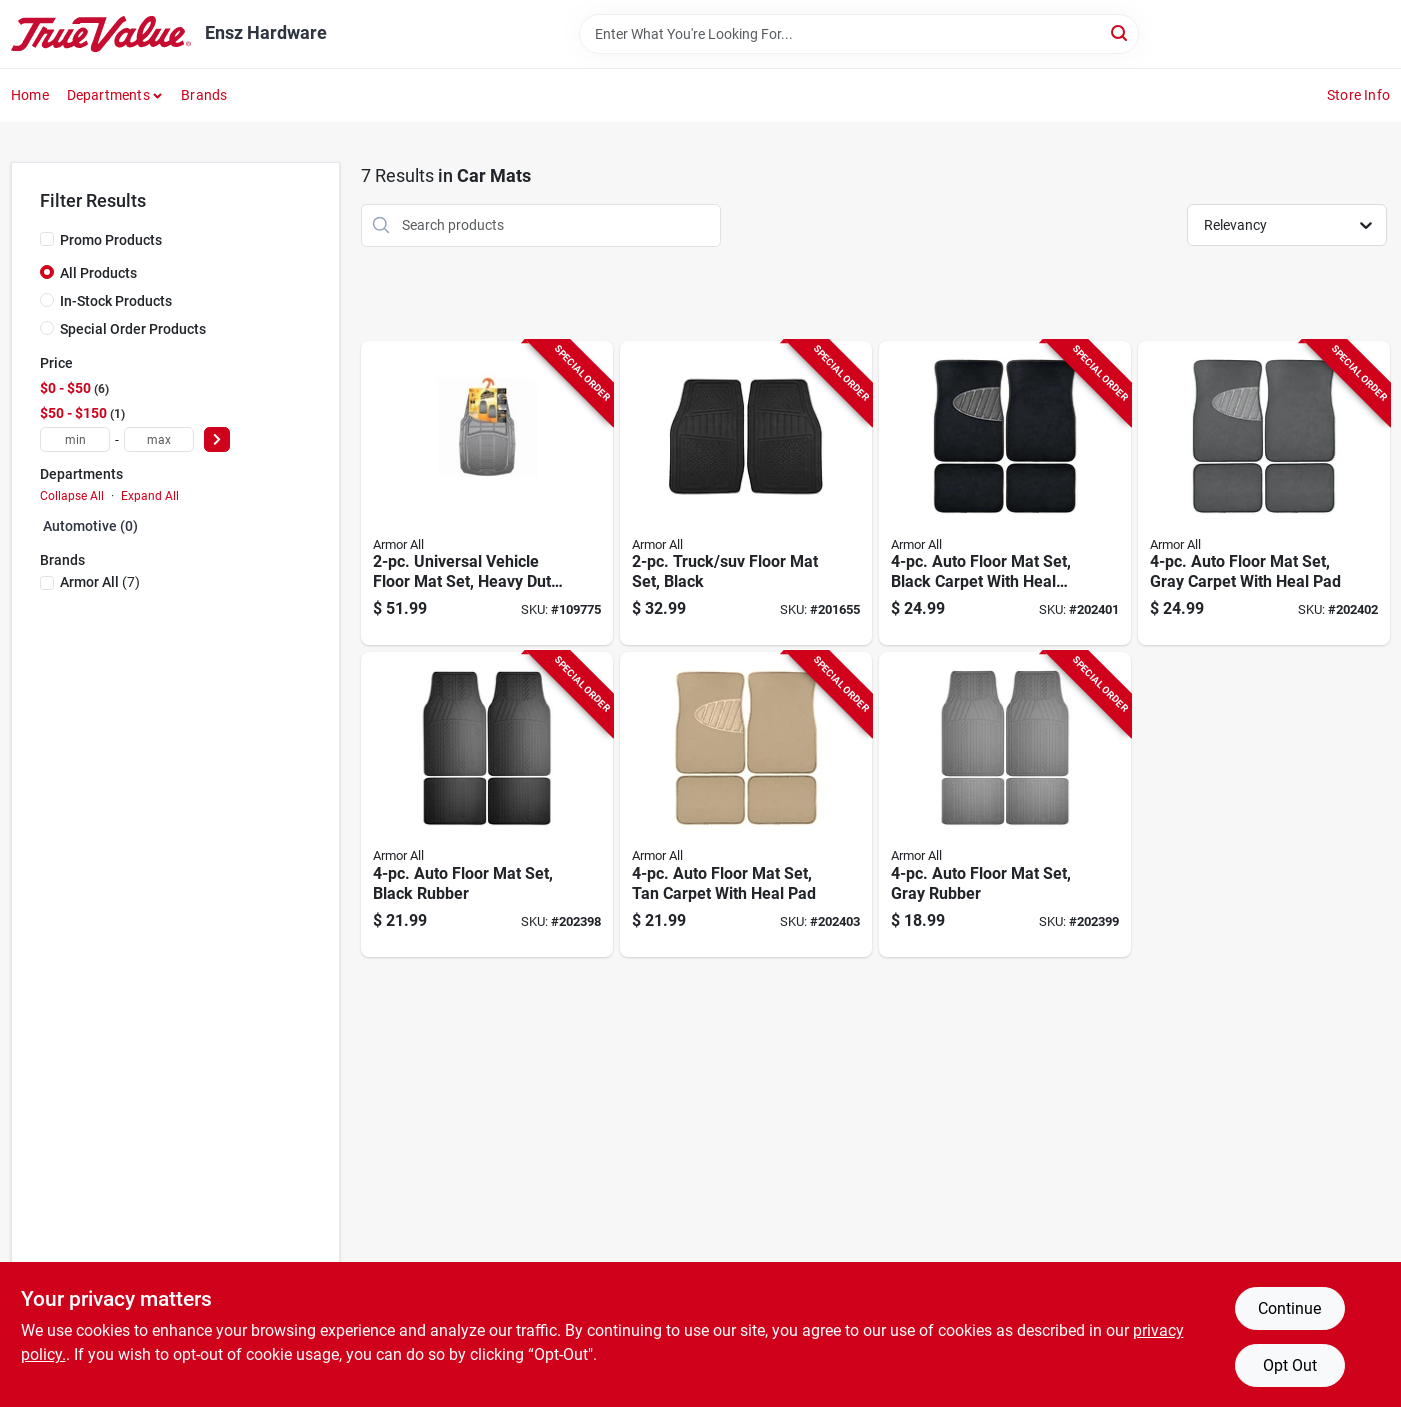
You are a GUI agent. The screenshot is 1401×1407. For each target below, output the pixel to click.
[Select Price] (217, 439)
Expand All (150, 496)
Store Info (1358, 95)
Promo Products (111, 240)
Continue (1289, 1308)
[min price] (75, 439)
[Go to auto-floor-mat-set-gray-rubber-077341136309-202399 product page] (1005, 804)
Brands (204, 95)
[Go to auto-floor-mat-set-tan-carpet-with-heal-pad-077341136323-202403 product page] (746, 804)
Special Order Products (133, 329)
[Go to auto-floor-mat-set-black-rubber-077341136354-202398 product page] (487, 804)
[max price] (159, 439)
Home (30, 95)
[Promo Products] (47, 239)
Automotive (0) (90, 526)
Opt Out (1290, 1365)
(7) (100, 582)
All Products (98, 273)
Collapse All (72, 496)
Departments (108, 95)
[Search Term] (859, 34)
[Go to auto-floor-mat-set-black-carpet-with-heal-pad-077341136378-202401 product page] (1005, 493)
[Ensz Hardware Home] (101, 34)
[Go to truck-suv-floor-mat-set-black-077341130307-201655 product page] (746, 493)
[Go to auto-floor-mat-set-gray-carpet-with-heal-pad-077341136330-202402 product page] (1264, 493)
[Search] (1120, 32)
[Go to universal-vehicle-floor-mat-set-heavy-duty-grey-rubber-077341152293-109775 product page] (487, 493)
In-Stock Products (116, 301)
